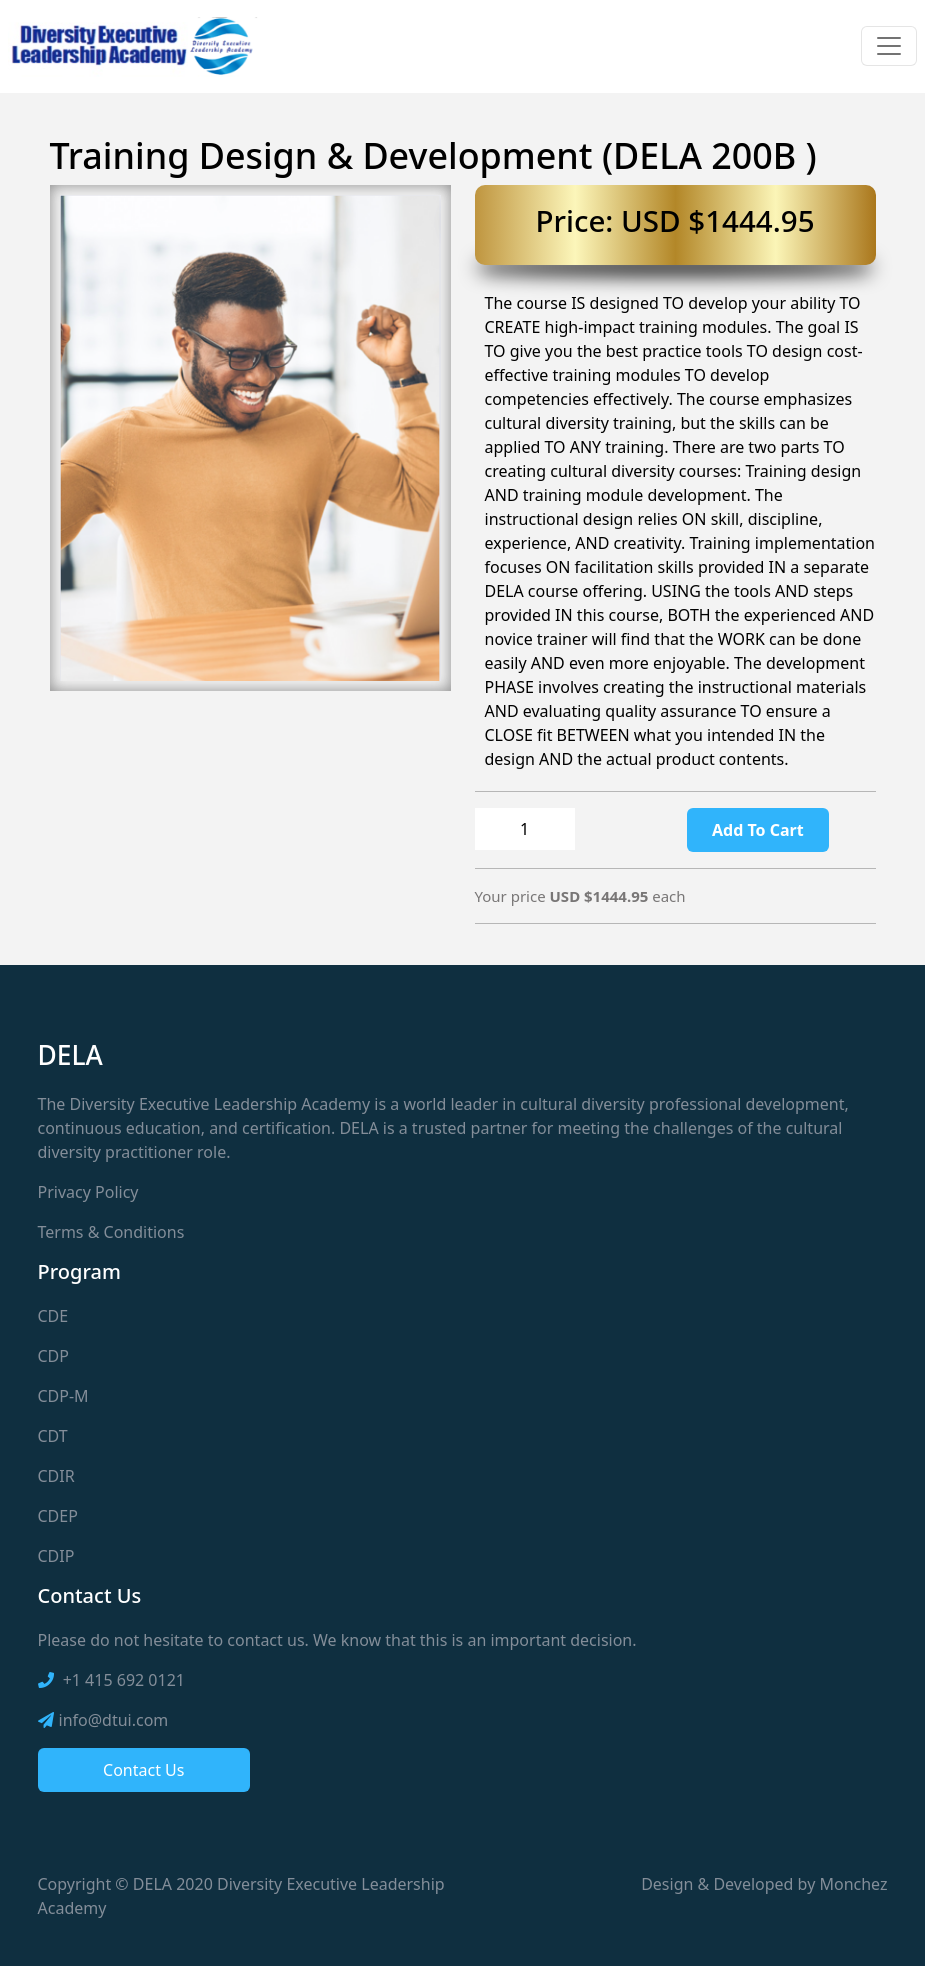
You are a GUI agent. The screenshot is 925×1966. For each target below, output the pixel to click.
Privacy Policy (88, 1192)
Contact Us (143, 1770)
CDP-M (63, 1396)
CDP (53, 1356)
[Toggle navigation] (889, 46)
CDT (53, 1436)
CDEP (58, 1516)
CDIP (56, 1556)
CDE (53, 1316)
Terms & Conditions (111, 1232)
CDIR (56, 1476)
